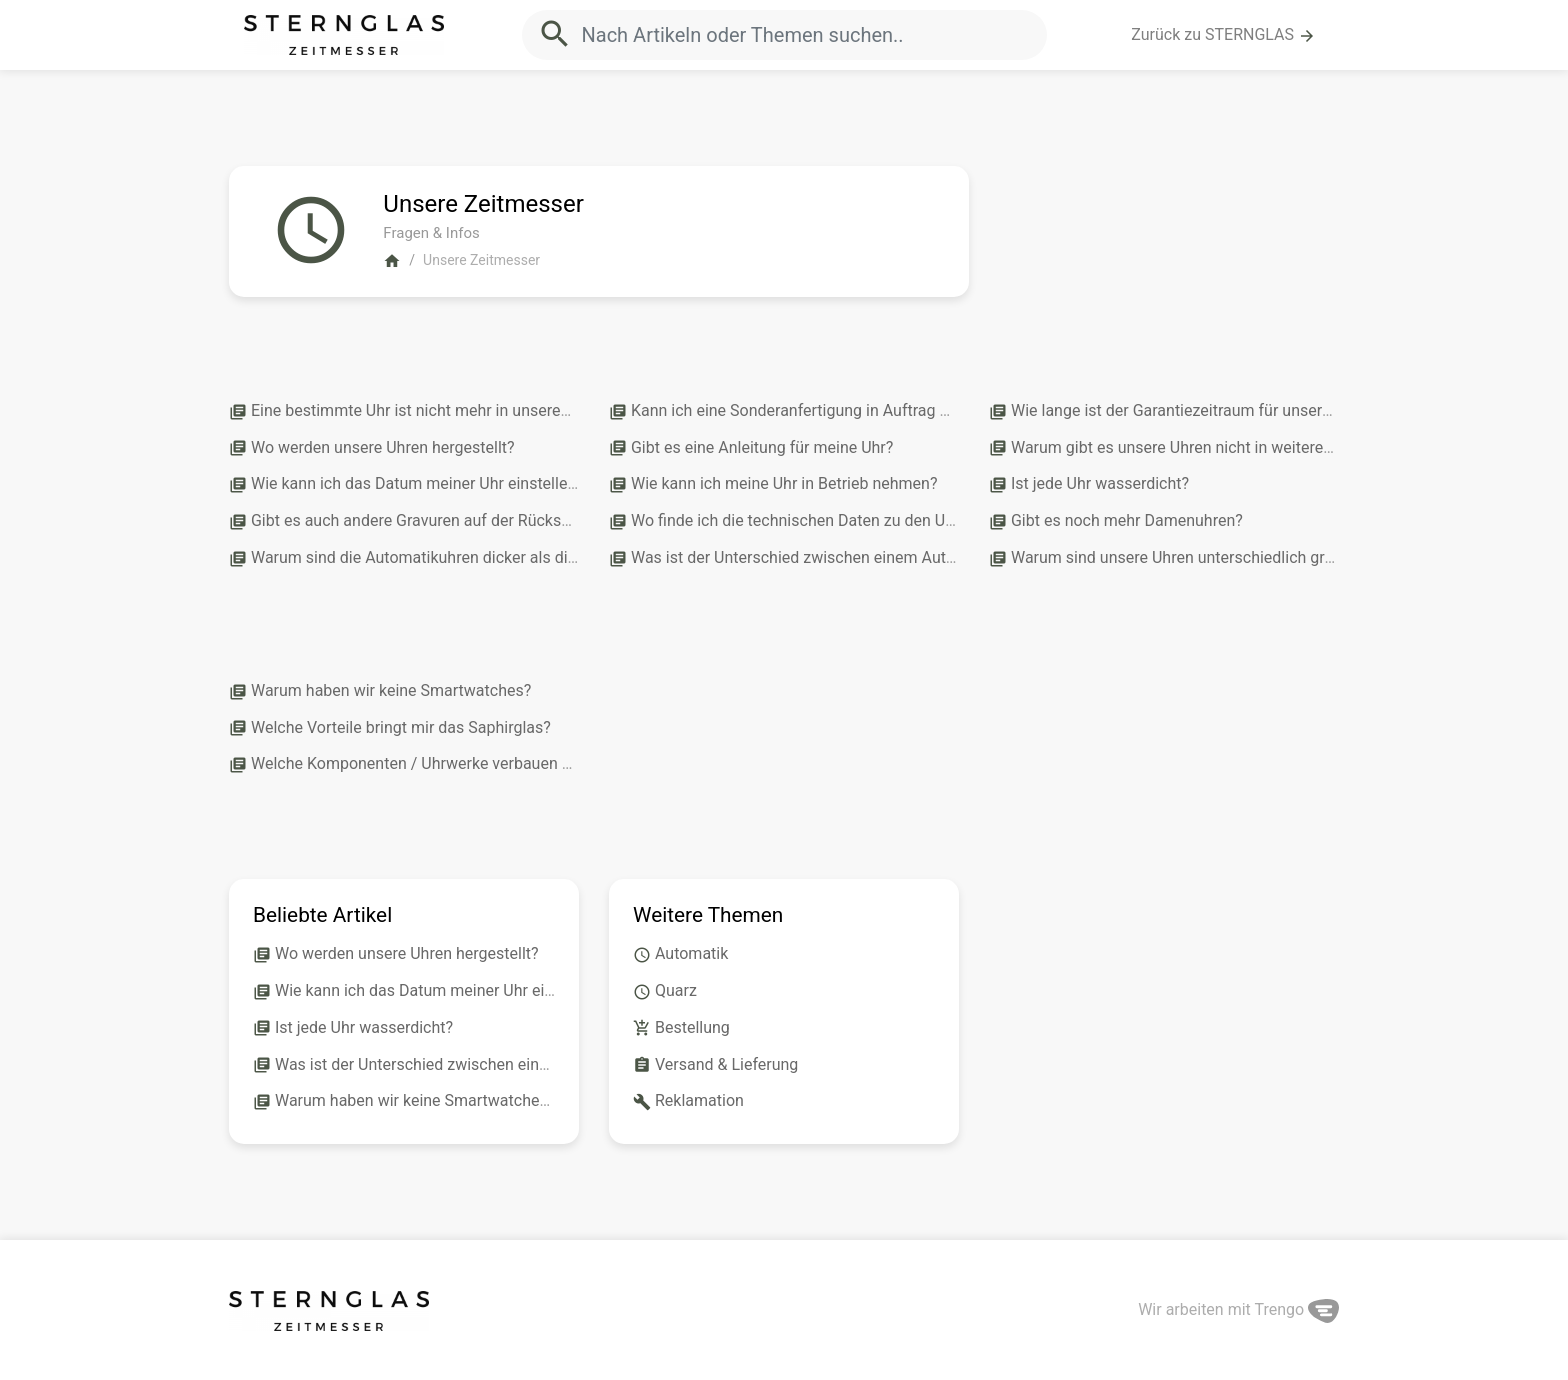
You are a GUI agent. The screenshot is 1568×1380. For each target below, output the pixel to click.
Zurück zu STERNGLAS (1223, 35)
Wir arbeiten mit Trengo (1238, 1309)
